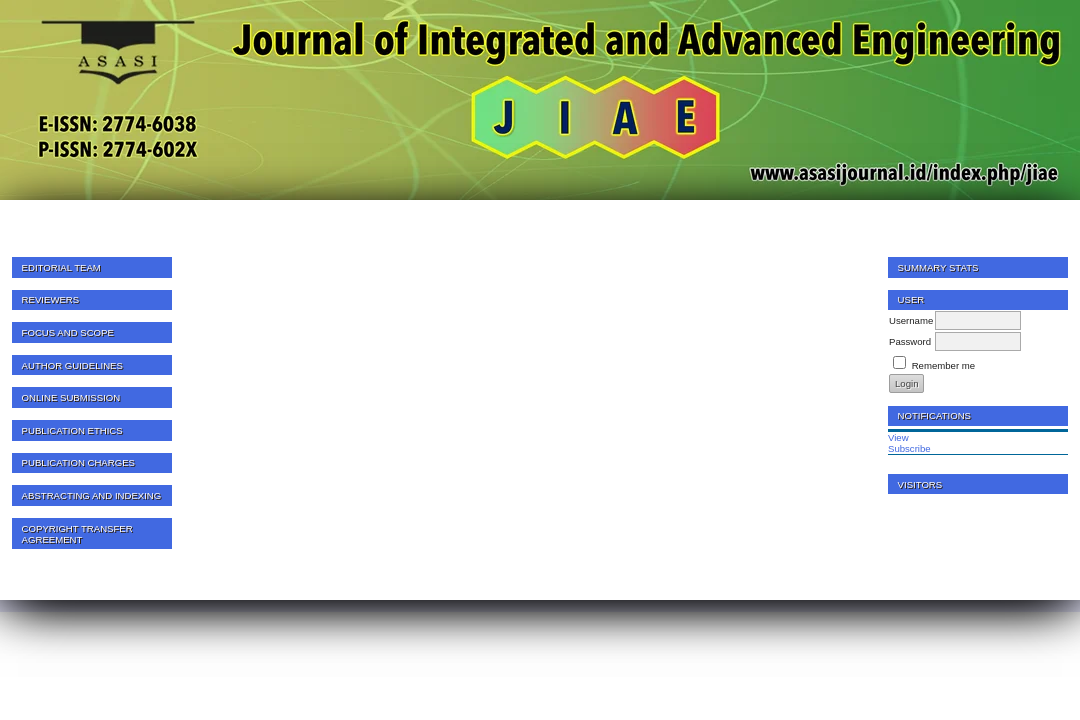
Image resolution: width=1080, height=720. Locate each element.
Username (911, 320)
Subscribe (909, 448)
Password (910, 341)
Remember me (943, 365)
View (898, 437)
